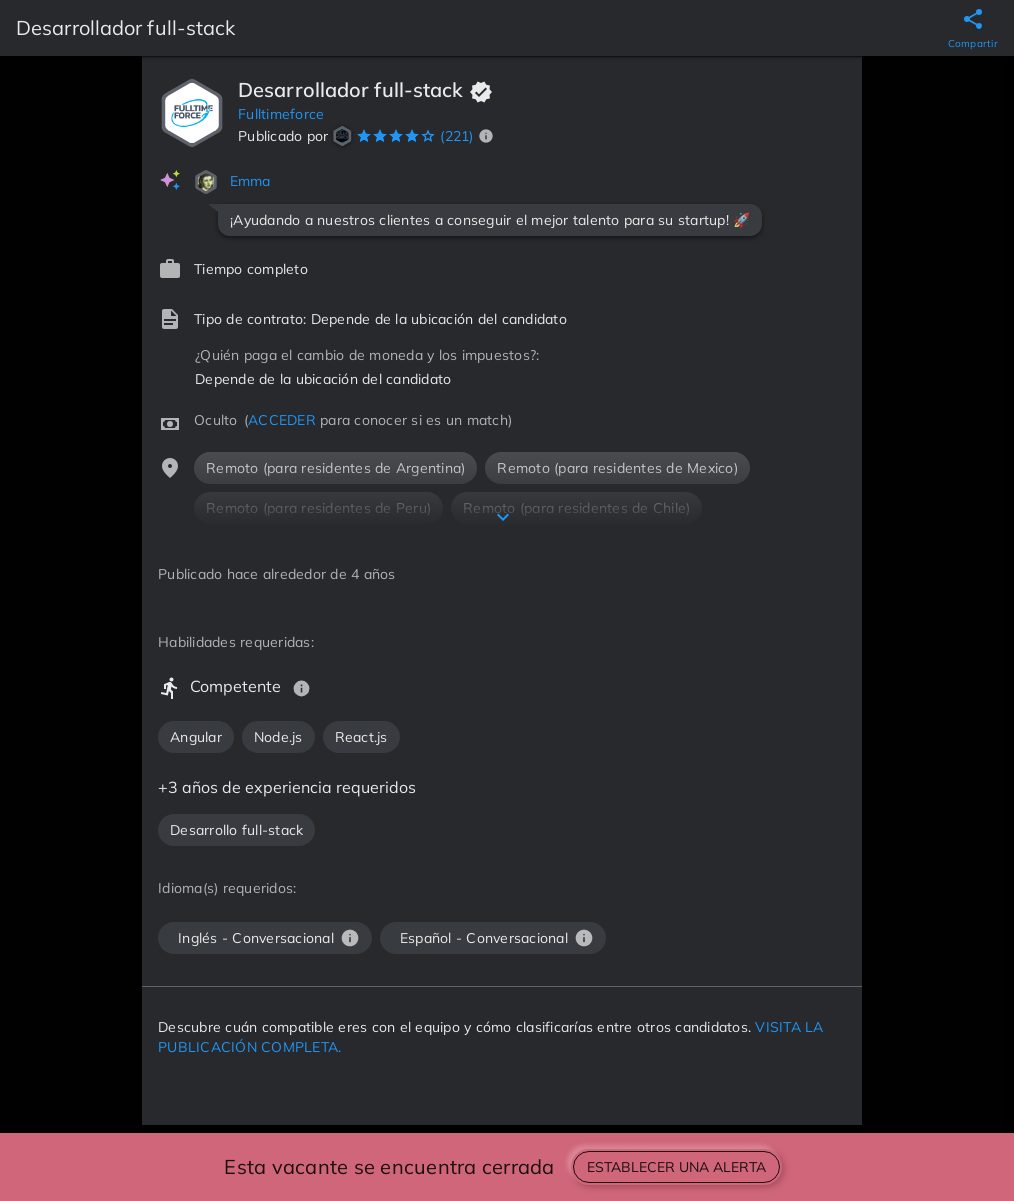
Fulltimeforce (281, 114)
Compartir (973, 43)
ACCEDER (282, 420)
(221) (456, 136)
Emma (250, 181)
